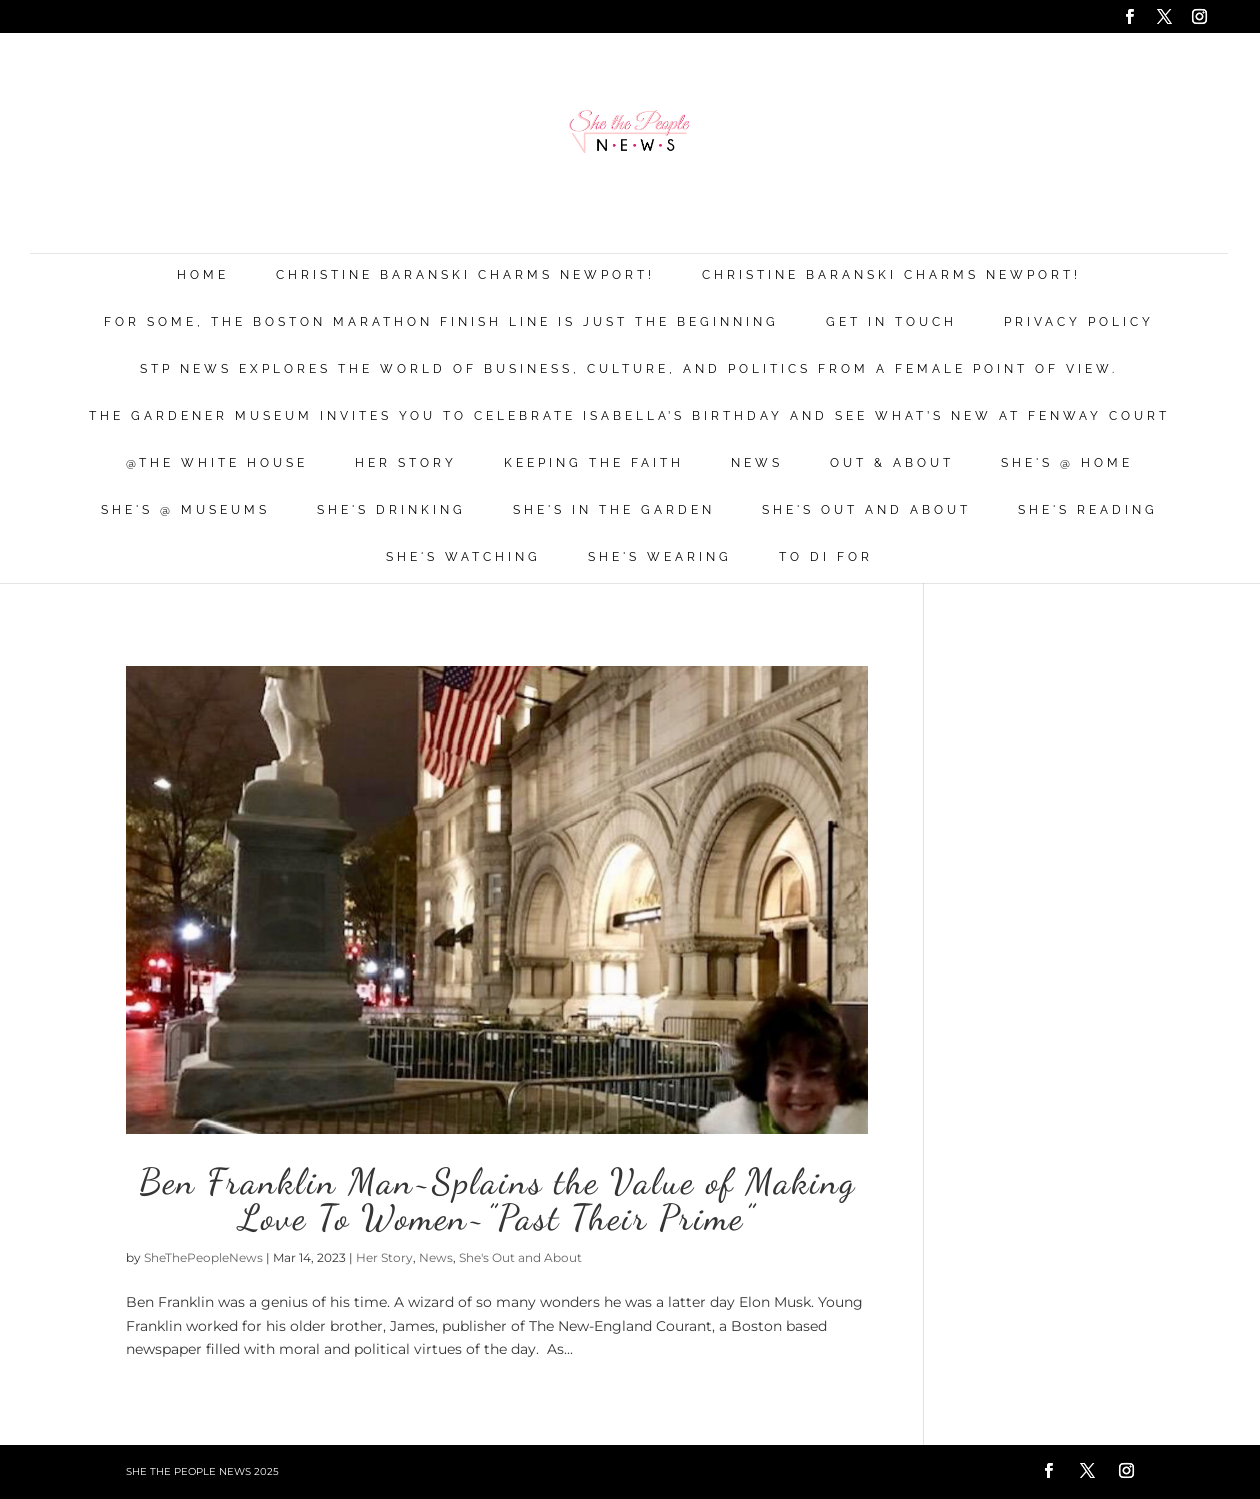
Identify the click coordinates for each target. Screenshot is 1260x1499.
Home (203, 275)
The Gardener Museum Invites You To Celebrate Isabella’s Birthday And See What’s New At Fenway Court (629, 416)
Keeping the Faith (594, 463)
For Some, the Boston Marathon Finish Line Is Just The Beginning (441, 322)
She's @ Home (1067, 463)
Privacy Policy (1079, 322)
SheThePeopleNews (203, 1257)
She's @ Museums (185, 510)
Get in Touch (891, 322)
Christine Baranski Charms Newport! (465, 275)
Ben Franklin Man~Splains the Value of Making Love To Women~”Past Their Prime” (497, 1199)
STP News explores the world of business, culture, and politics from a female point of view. (629, 369)
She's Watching (463, 557)
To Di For (826, 557)
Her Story (406, 463)
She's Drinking (391, 510)
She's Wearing (660, 557)
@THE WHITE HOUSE (217, 463)
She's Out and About (866, 510)
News (757, 463)
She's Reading (1088, 510)
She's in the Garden (614, 510)
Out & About (892, 463)
